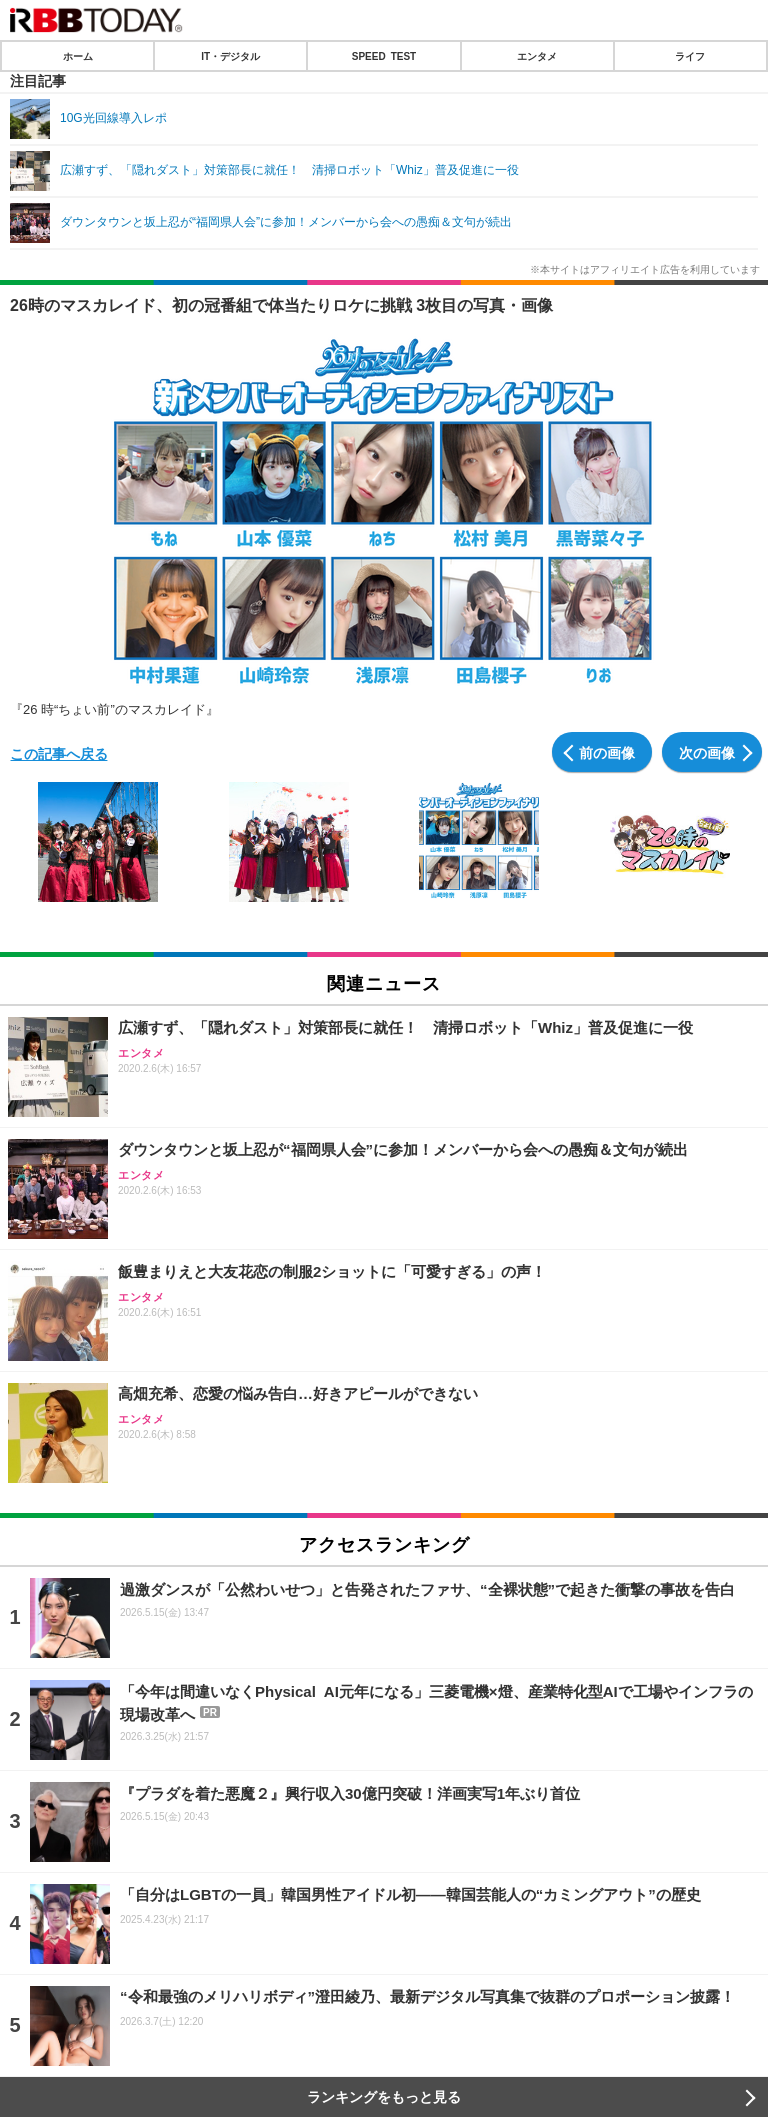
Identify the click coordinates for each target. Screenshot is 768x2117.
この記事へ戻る (59, 753)
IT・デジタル (230, 56)
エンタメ (537, 56)
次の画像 (707, 752)
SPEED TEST (384, 56)
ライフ (690, 56)
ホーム (78, 56)
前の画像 (607, 752)
